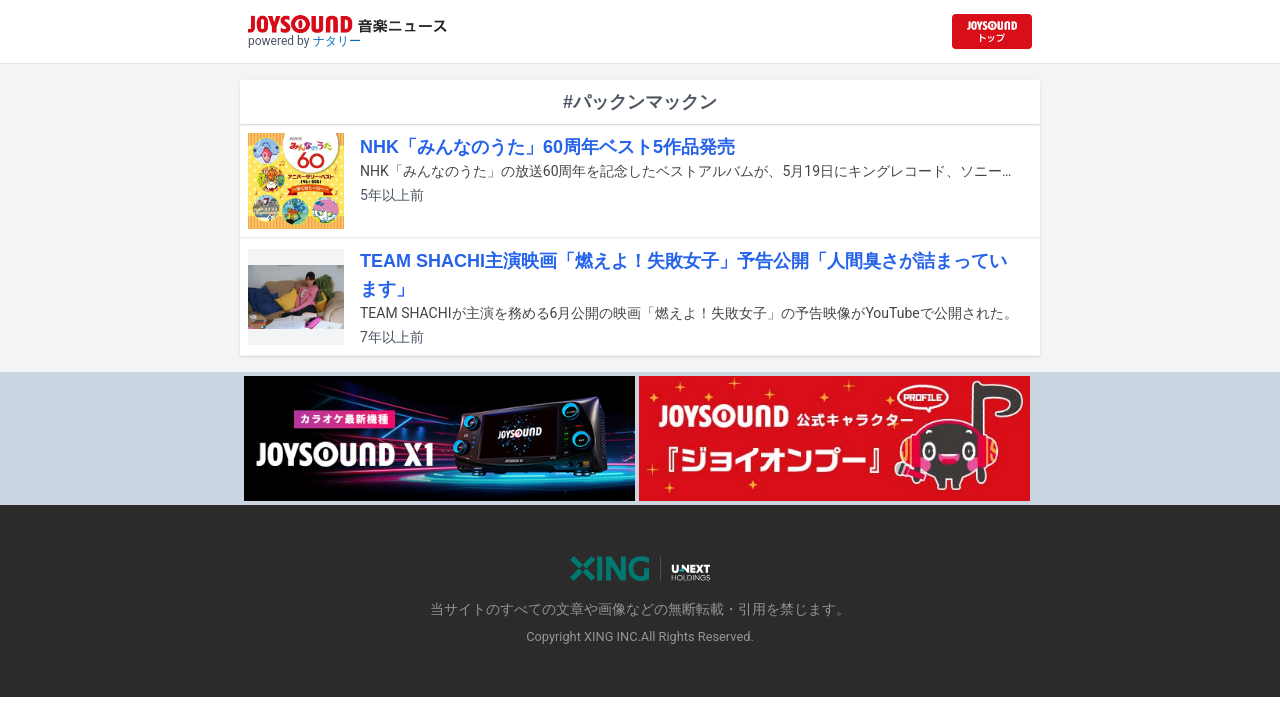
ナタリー (337, 41)
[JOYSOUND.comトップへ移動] (992, 31)
